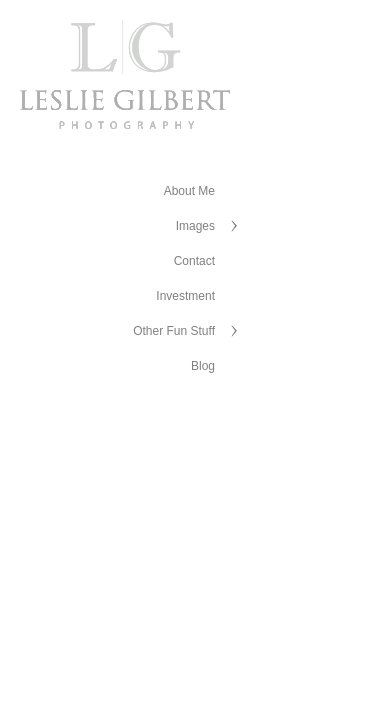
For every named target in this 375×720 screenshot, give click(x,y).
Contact (194, 261)
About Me (189, 191)
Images (195, 226)
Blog (203, 366)
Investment (185, 296)
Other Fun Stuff (174, 331)
